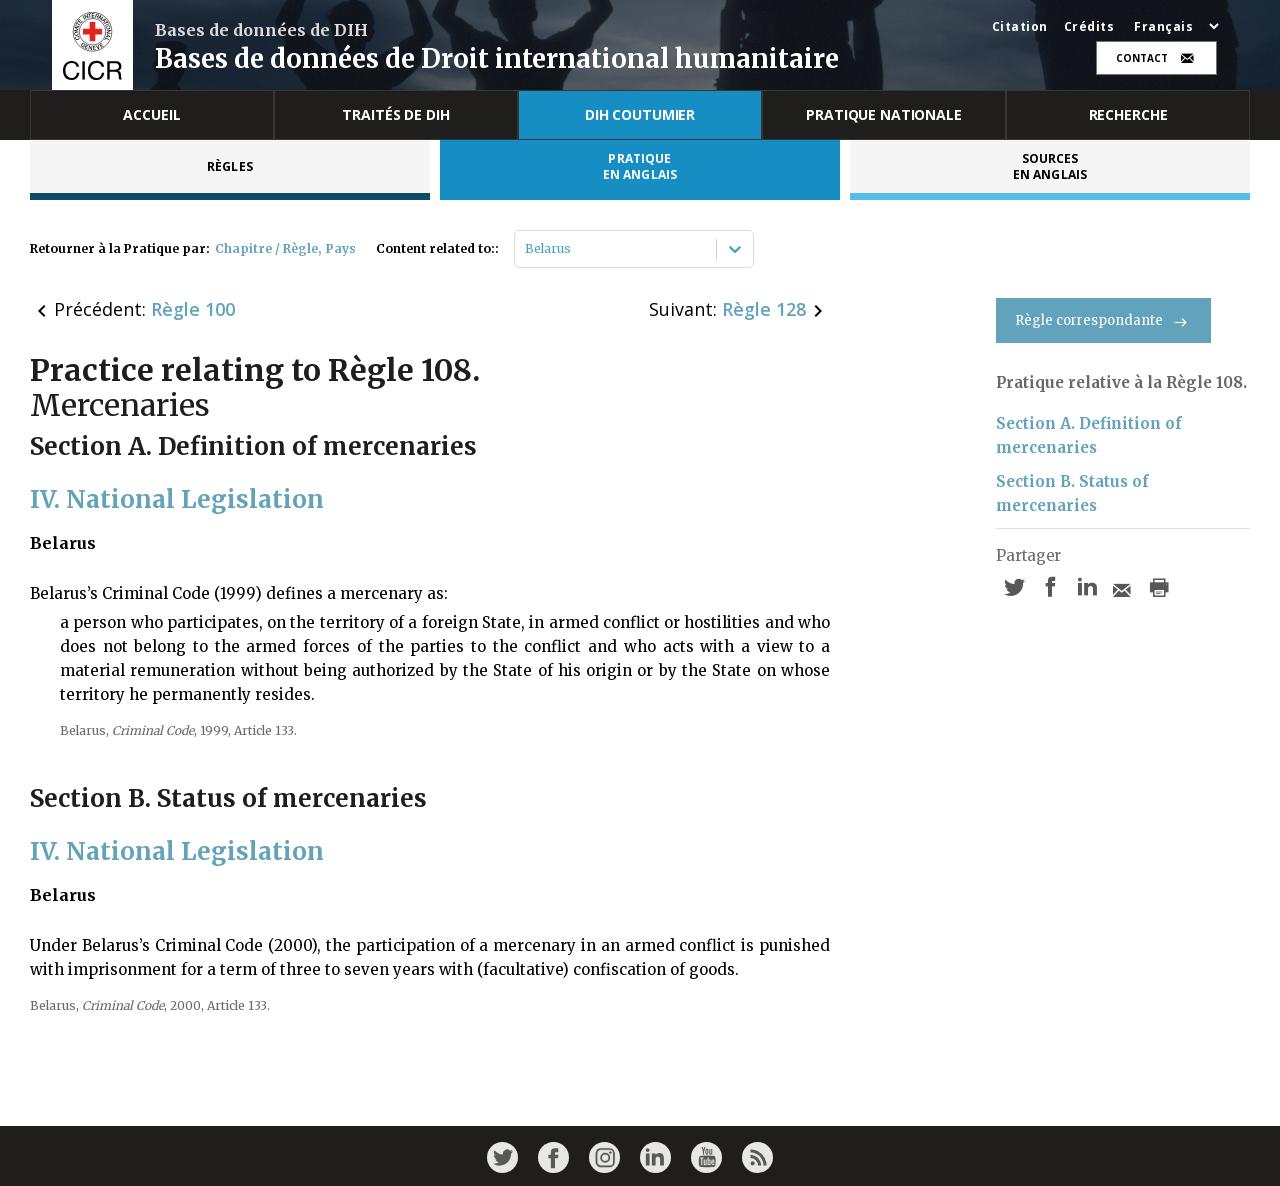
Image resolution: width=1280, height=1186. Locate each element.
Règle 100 (193, 309)
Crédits (1089, 27)
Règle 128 (764, 309)
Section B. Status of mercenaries (1072, 493)
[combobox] (526, 249)
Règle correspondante (1103, 320)
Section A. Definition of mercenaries (1089, 435)
